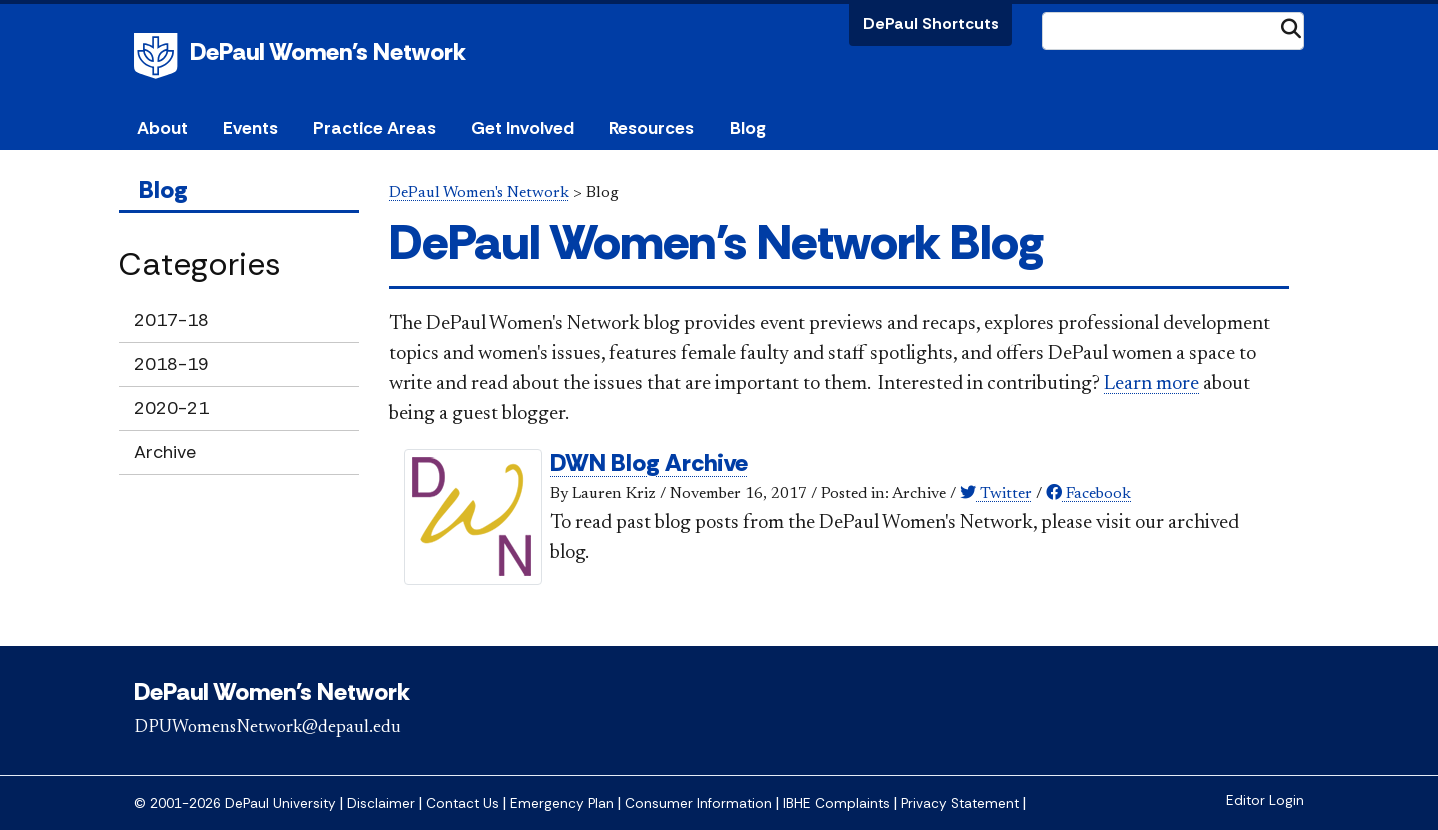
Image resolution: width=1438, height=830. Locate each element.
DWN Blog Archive (649, 462)
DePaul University (159, 56)
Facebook (1088, 494)
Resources (651, 128)
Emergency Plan (562, 803)
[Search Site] (1173, 31)
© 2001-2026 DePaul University (235, 803)
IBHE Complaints (836, 803)
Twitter (996, 494)
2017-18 (171, 320)
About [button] (162, 128)
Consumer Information (698, 803)
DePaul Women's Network (328, 51)
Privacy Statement (960, 803)
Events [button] (250, 128)
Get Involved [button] (522, 128)
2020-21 (171, 408)
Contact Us (462, 803)
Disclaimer (381, 803)
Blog (748, 128)
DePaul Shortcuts (931, 23)
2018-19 (171, 364)
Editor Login (1265, 800)
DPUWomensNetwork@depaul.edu (267, 728)
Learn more (1151, 384)
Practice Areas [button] (374, 128)
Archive (165, 452)
